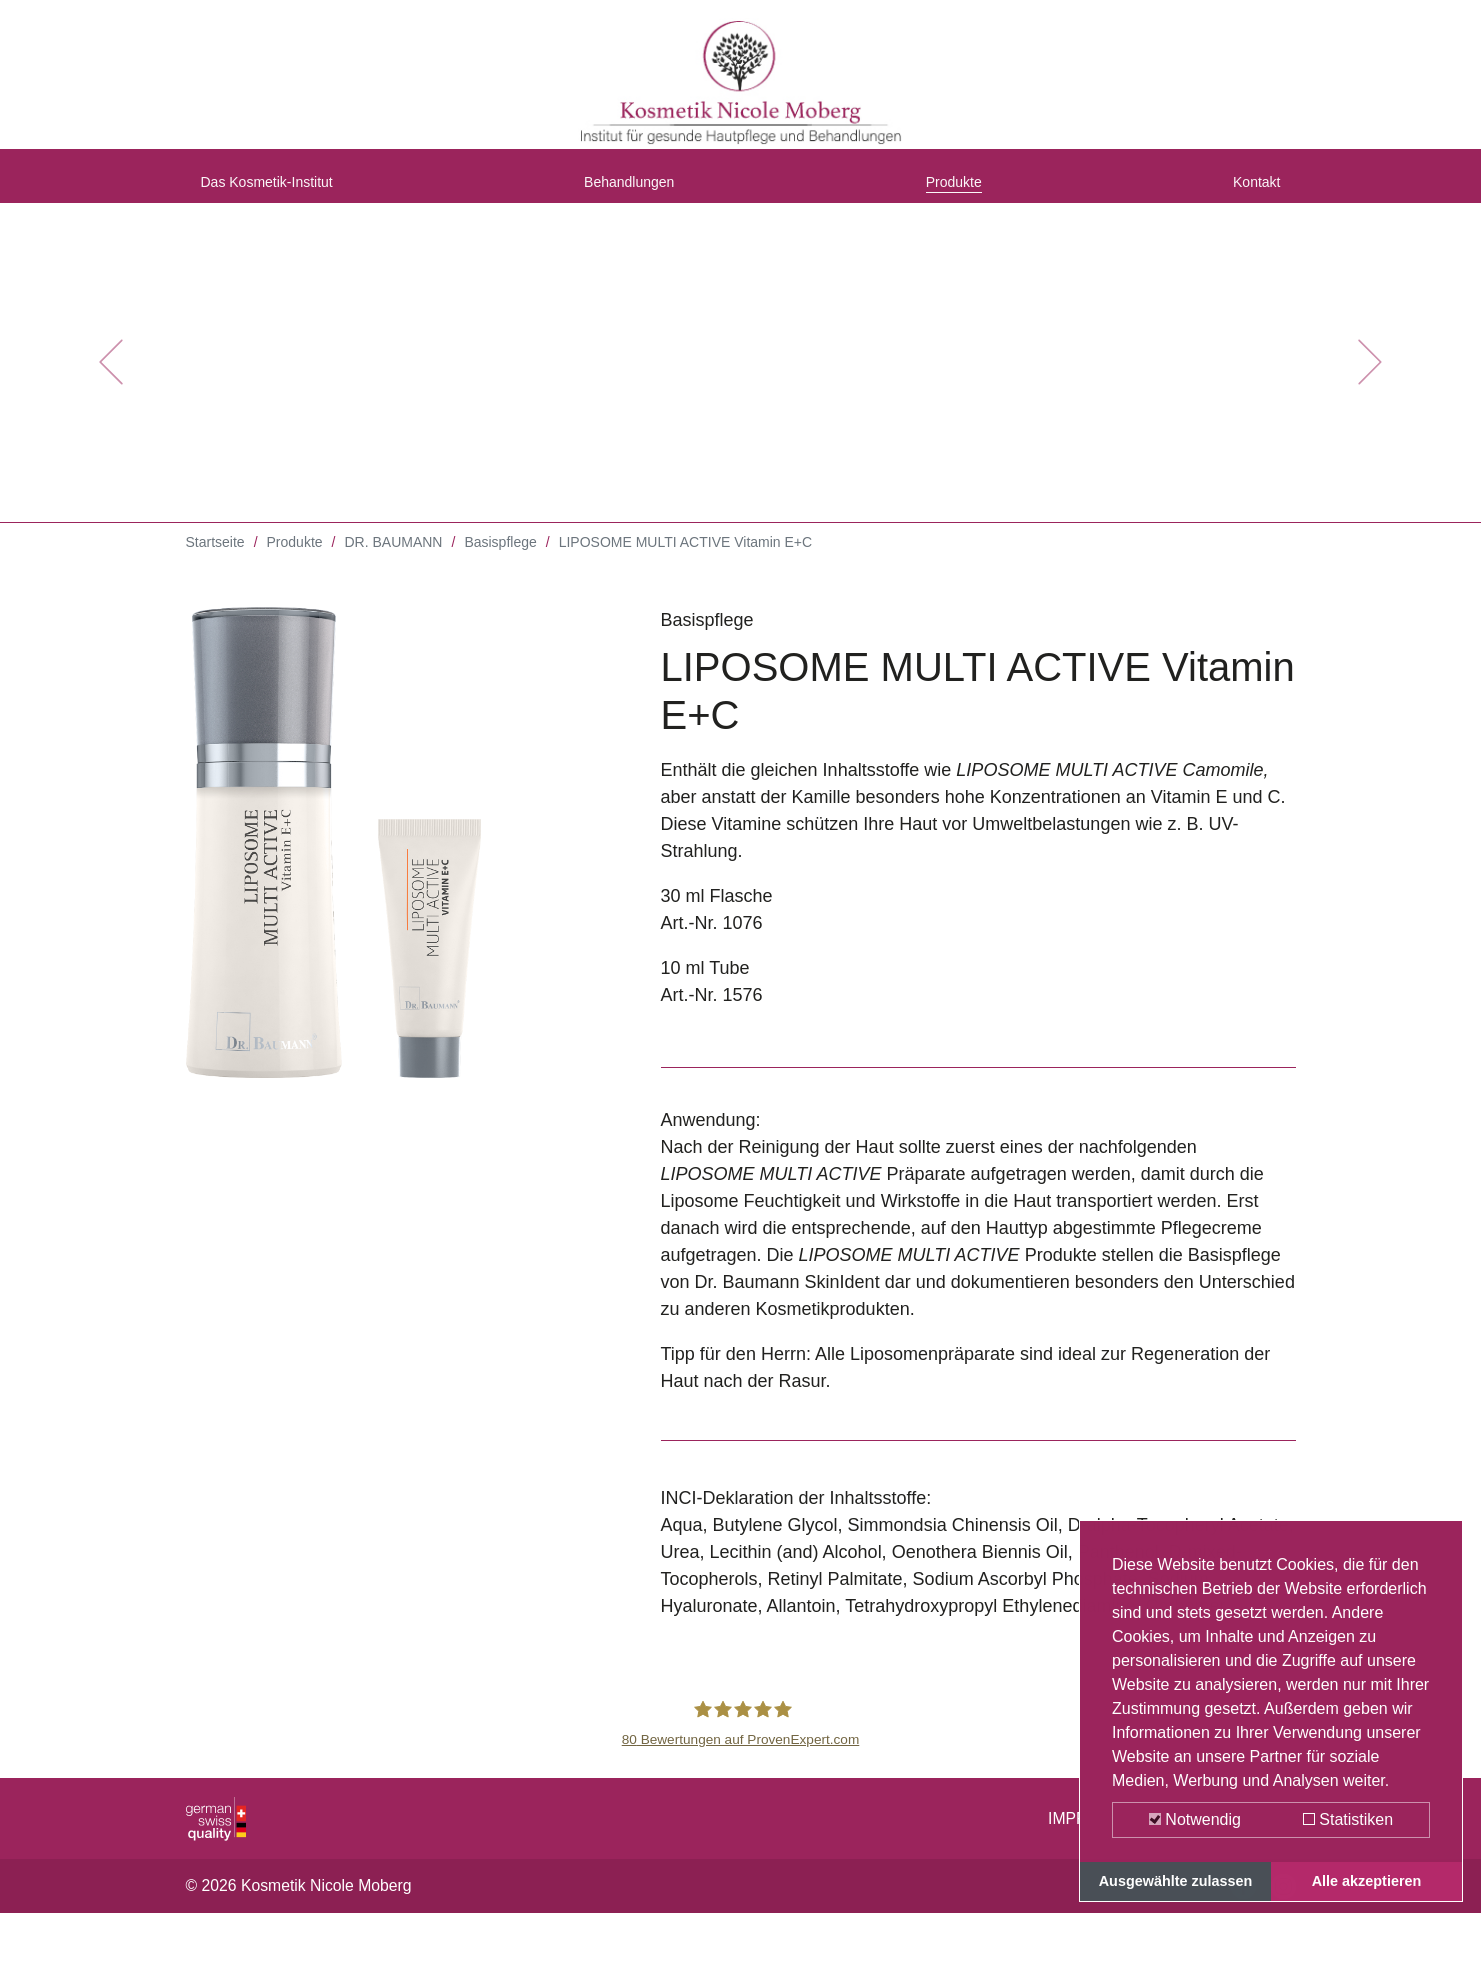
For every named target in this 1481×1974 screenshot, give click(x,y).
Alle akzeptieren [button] (1367, 1881)
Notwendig (1195, 1819)
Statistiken (1348, 1819)
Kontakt (1249, 193)
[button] (111, 380)
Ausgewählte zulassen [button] (1176, 1881)
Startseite (215, 560)
